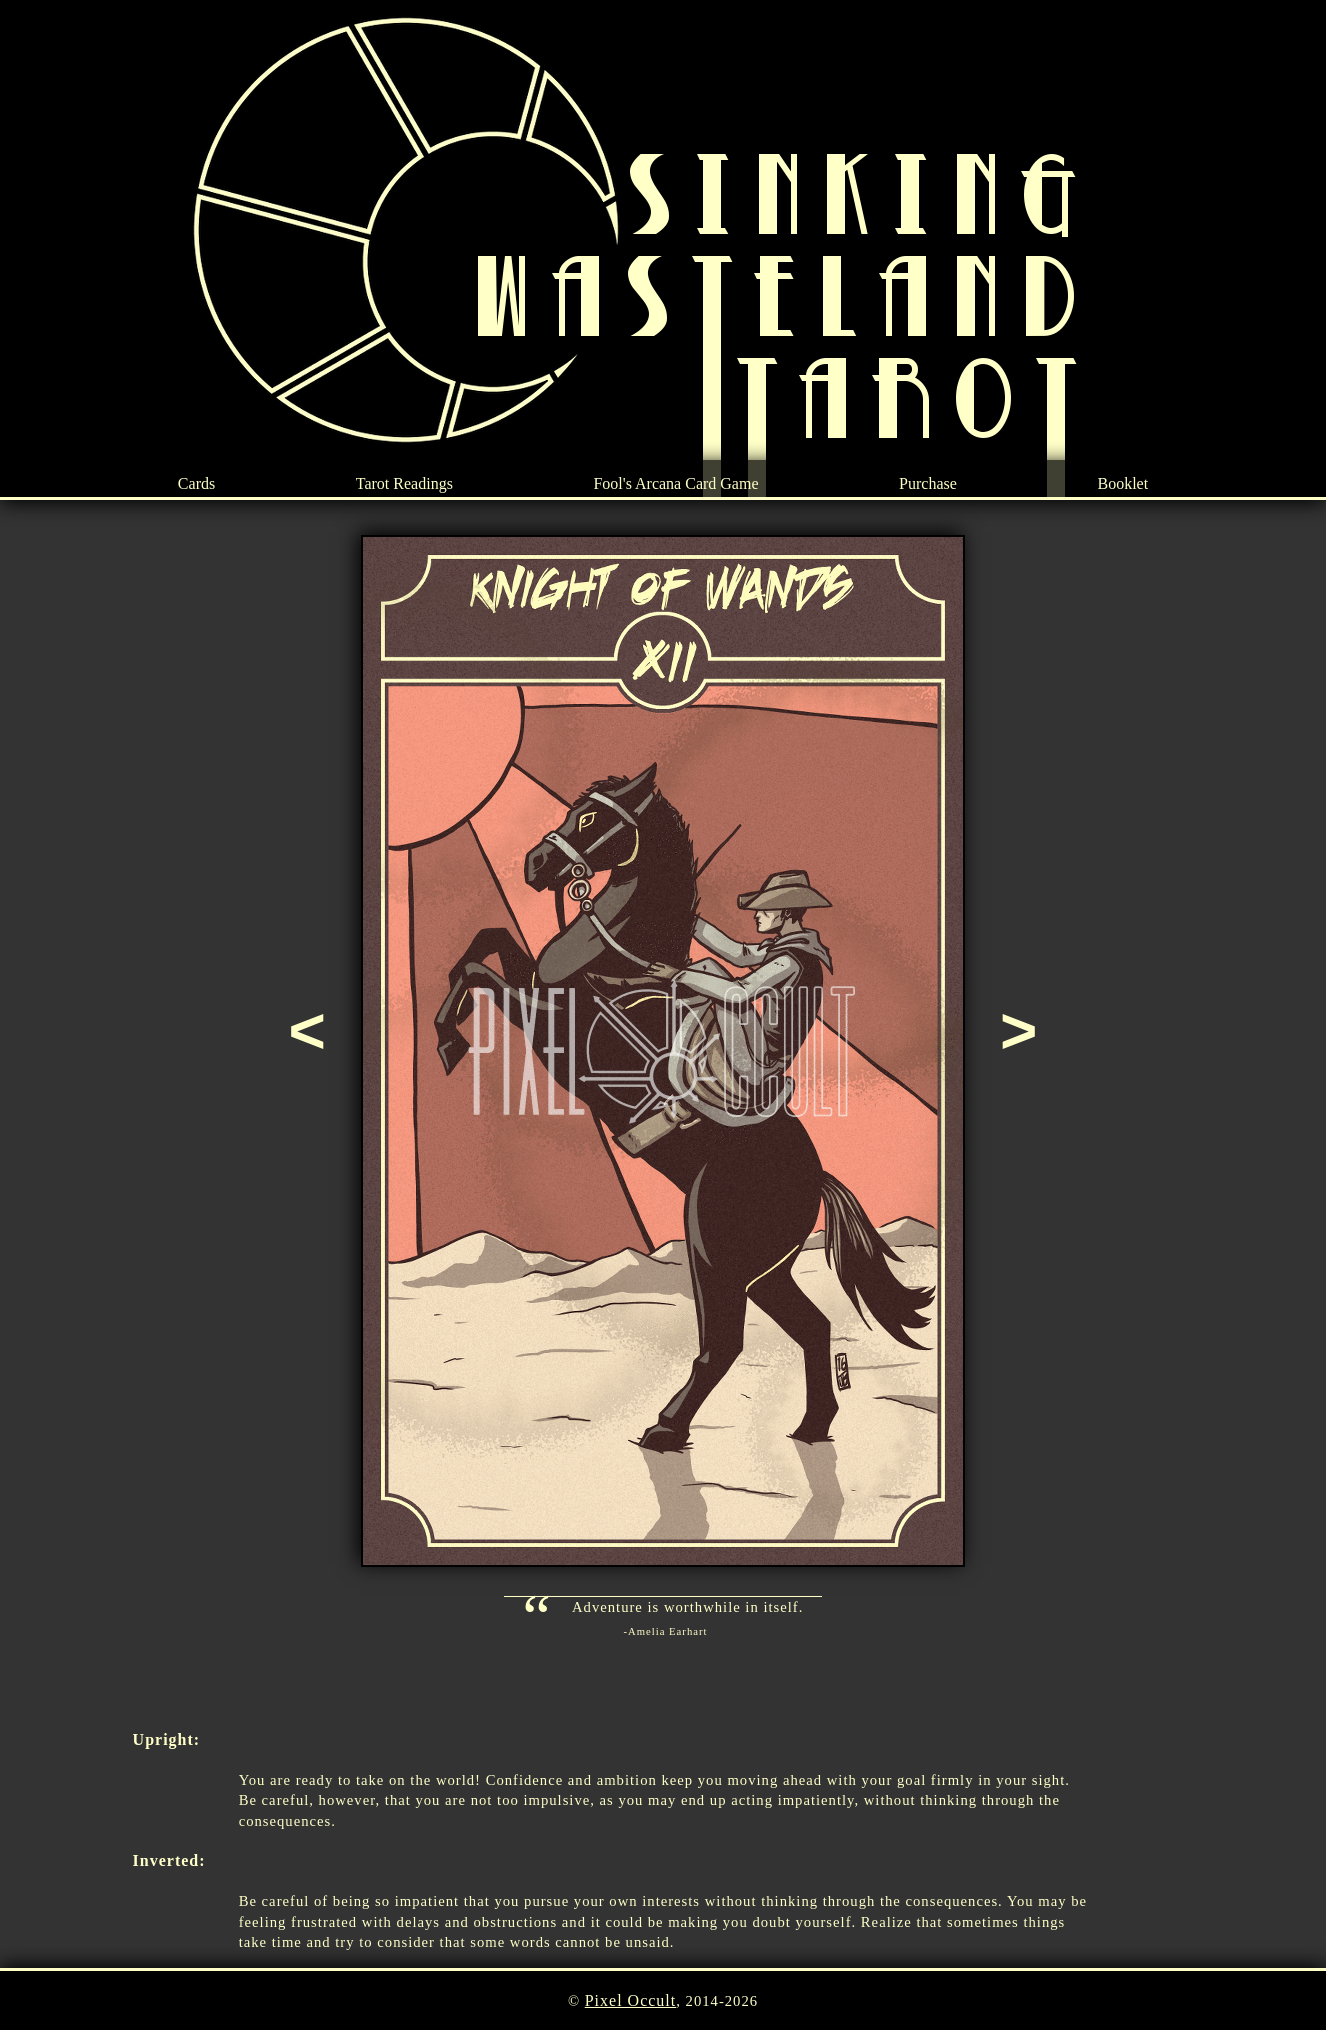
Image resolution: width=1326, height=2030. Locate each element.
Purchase (928, 483)
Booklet (1122, 483)
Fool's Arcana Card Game (675, 483)
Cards (196, 483)
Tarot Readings (404, 483)
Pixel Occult (631, 2000)
